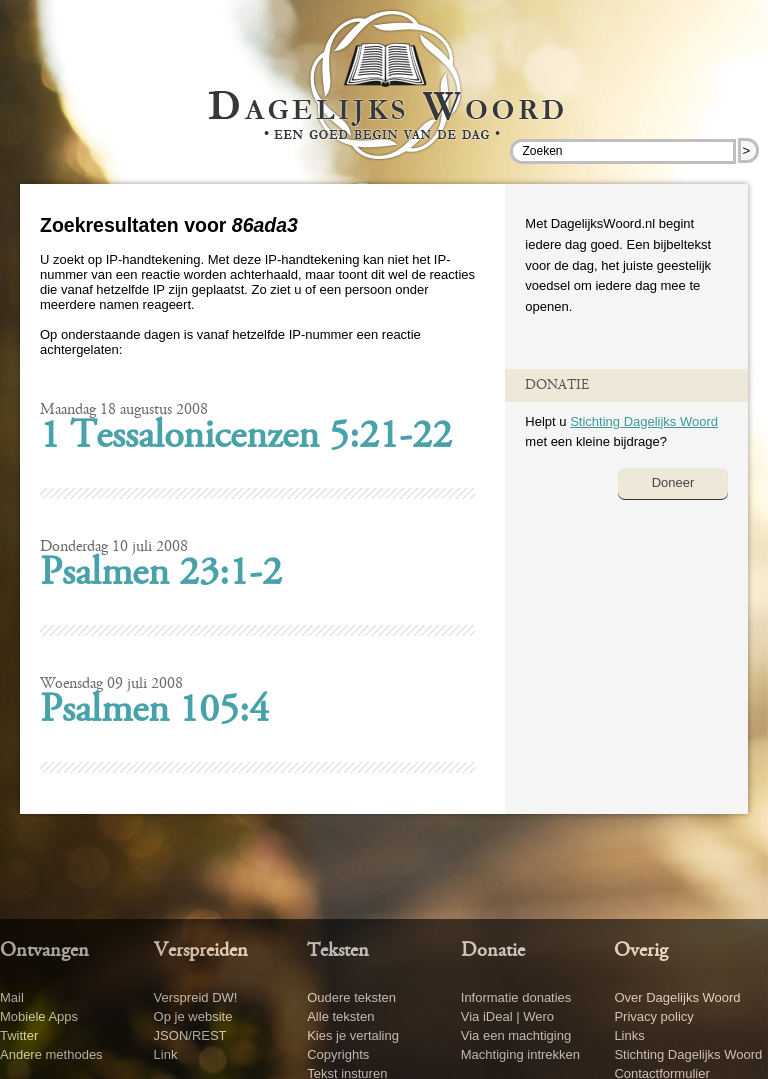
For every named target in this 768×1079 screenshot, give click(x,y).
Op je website (193, 1016)
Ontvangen (44, 951)
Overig (641, 951)
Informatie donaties (516, 997)
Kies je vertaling (353, 1035)
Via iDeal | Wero (507, 1016)
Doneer (673, 482)
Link (166, 1054)
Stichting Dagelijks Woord (644, 421)
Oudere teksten (351, 997)
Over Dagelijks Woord (677, 997)
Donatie (493, 951)
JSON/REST (190, 1035)
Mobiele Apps (39, 1016)
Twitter (19, 1035)
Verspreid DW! (196, 997)
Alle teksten (340, 1016)
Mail (12, 997)
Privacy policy (653, 1016)
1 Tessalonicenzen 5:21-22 (246, 438)
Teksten (338, 951)
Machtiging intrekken (520, 1054)
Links (629, 1035)
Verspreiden (201, 951)
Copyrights (338, 1054)
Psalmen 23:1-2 (161, 575)
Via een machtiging (516, 1035)
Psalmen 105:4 (154, 712)
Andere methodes (51, 1054)
